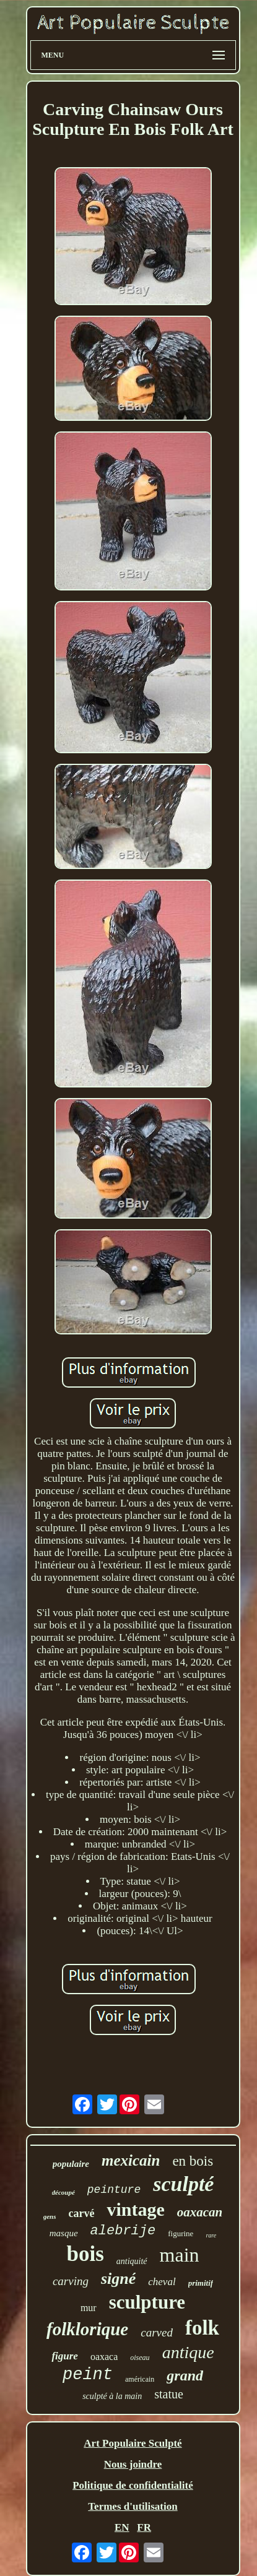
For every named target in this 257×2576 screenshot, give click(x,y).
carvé (81, 2213)
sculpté (183, 2183)
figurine (180, 2233)
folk (202, 2328)
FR (144, 2527)
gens (49, 2216)
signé (118, 2279)
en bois (192, 2161)
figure (64, 2356)
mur (89, 2307)
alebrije (123, 2231)
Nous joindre (133, 2464)
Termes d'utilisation (132, 2506)
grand (185, 2375)
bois (84, 2254)
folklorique (87, 2329)
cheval (161, 2282)
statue (168, 2394)
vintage (135, 2209)
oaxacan (200, 2212)
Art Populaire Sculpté (132, 2443)
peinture (114, 2190)
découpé (63, 2192)
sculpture (147, 2302)
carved (157, 2332)
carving (71, 2281)
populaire (71, 2164)
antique (188, 2352)
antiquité (131, 2261)
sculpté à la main (112, 2396)
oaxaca (104, 2356)
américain (139, 2379)
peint (88, 2375)
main (179, 2255)
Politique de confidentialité (132, 2485)
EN (122, 2527)
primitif (200, 2283)
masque (64, 2233)
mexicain (131, 2160)
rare (211, 2235)
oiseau (139, 2357)
